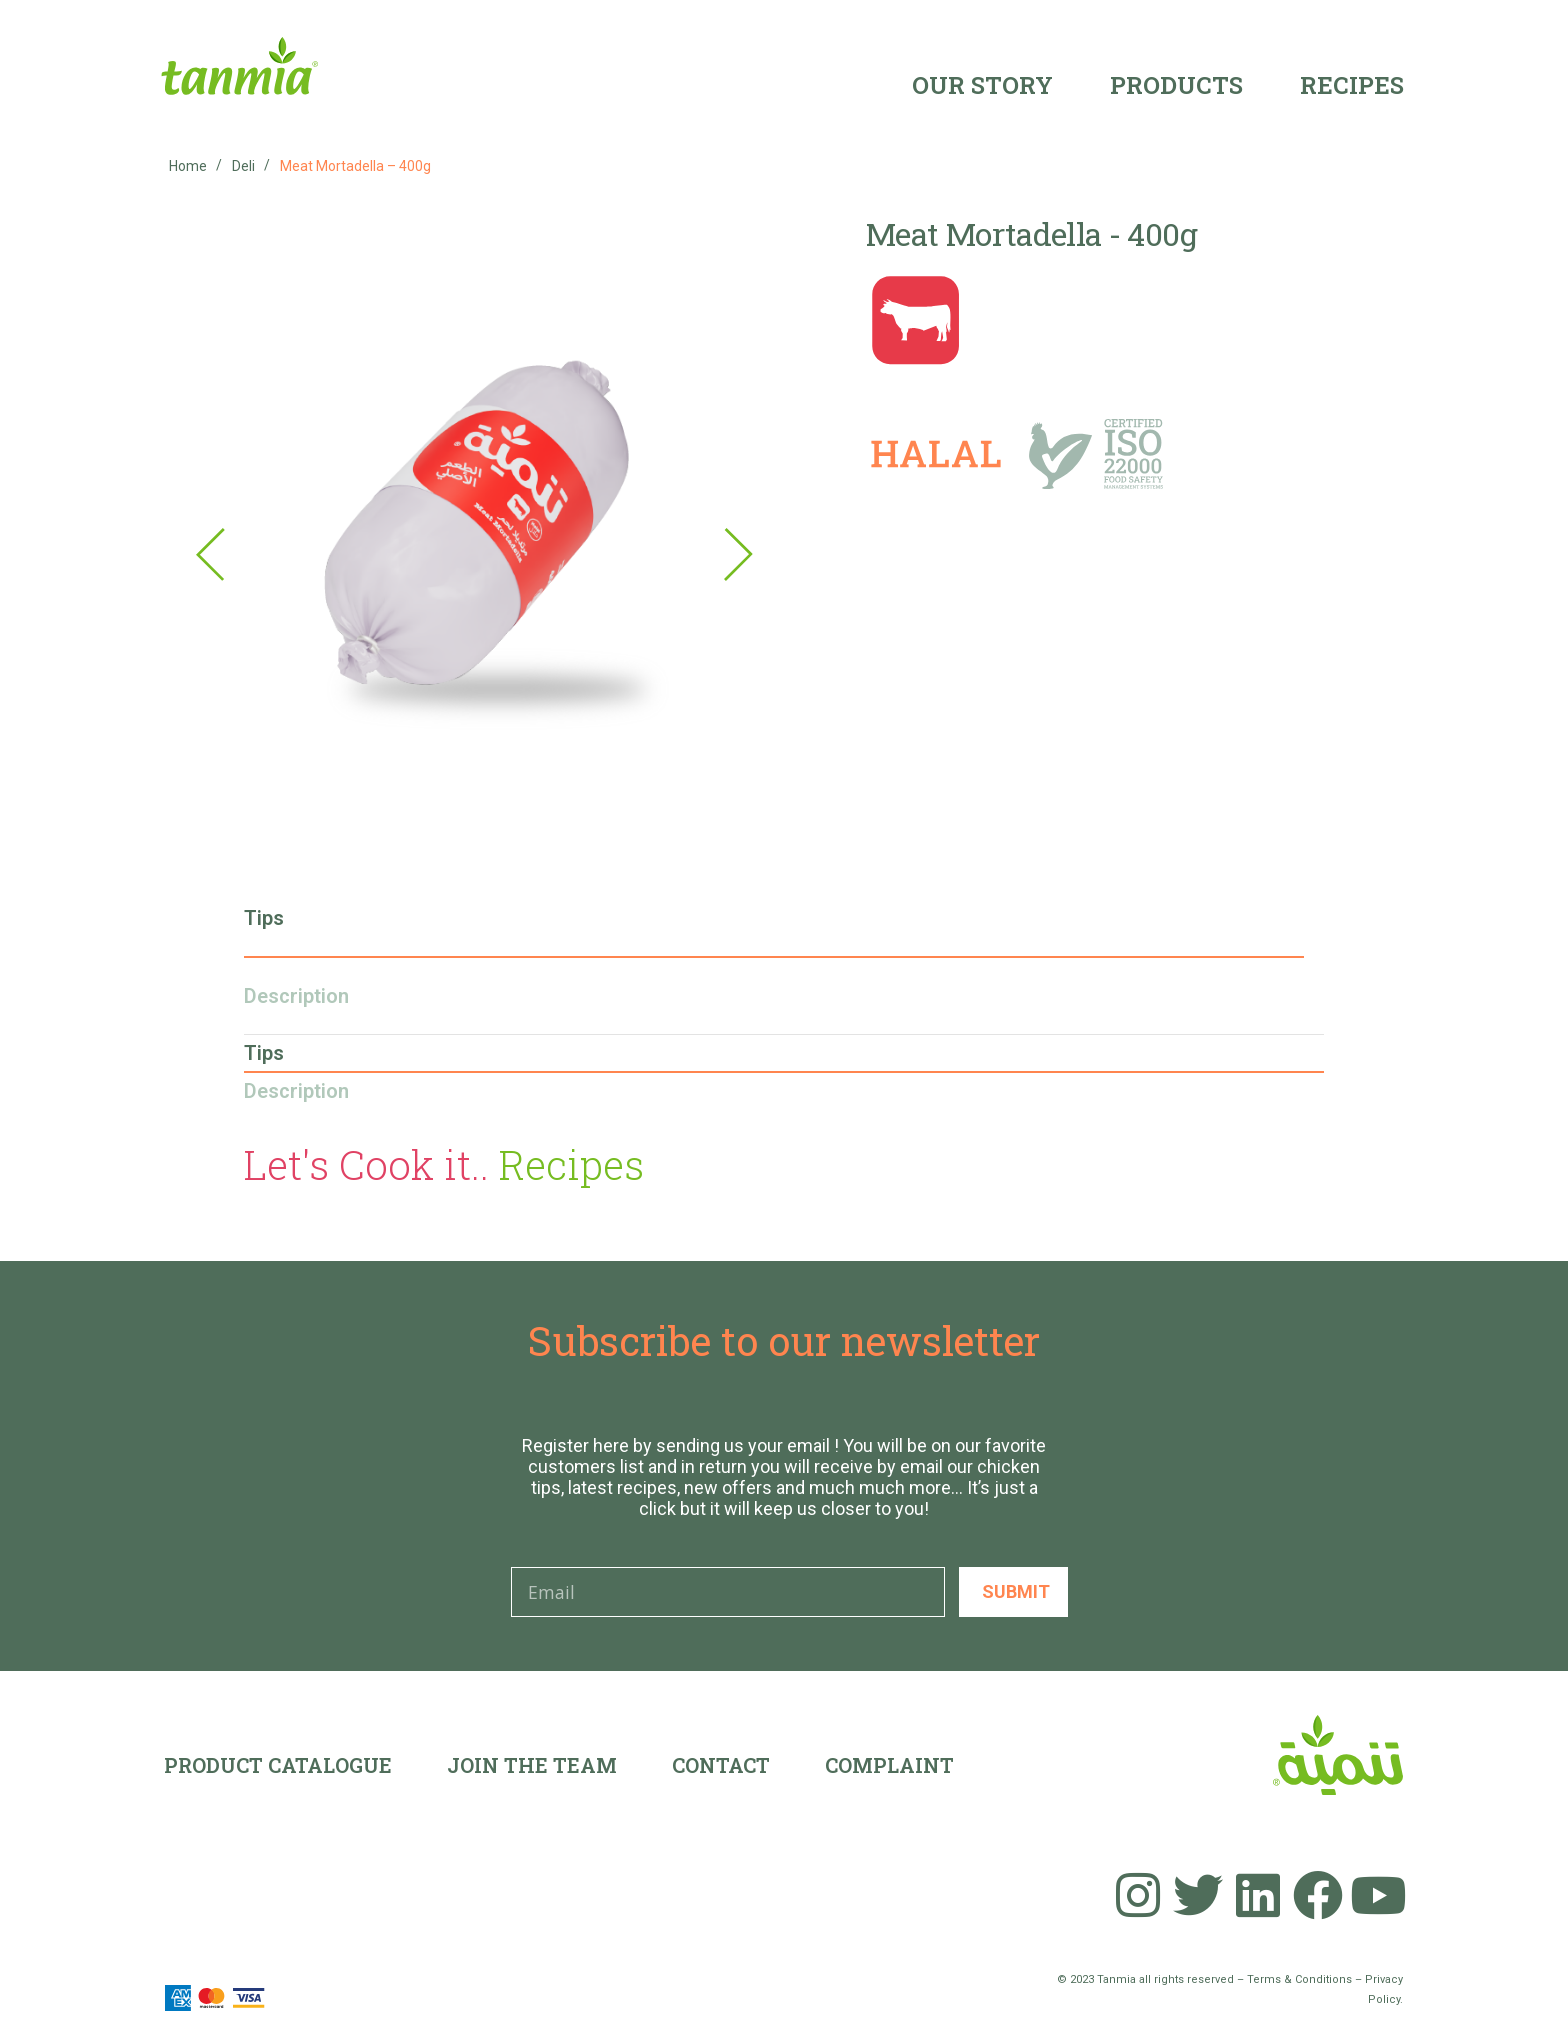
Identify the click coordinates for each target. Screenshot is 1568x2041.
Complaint (889, 1765)
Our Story (982, 85)
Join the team (532, 1765)
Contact (721, 1765)
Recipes (1352, 85)
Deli (243, 166)
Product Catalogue (278, 1765)
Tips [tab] (264, 918)
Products (1176, 85)
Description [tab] (296, 996)
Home (188, 166)
